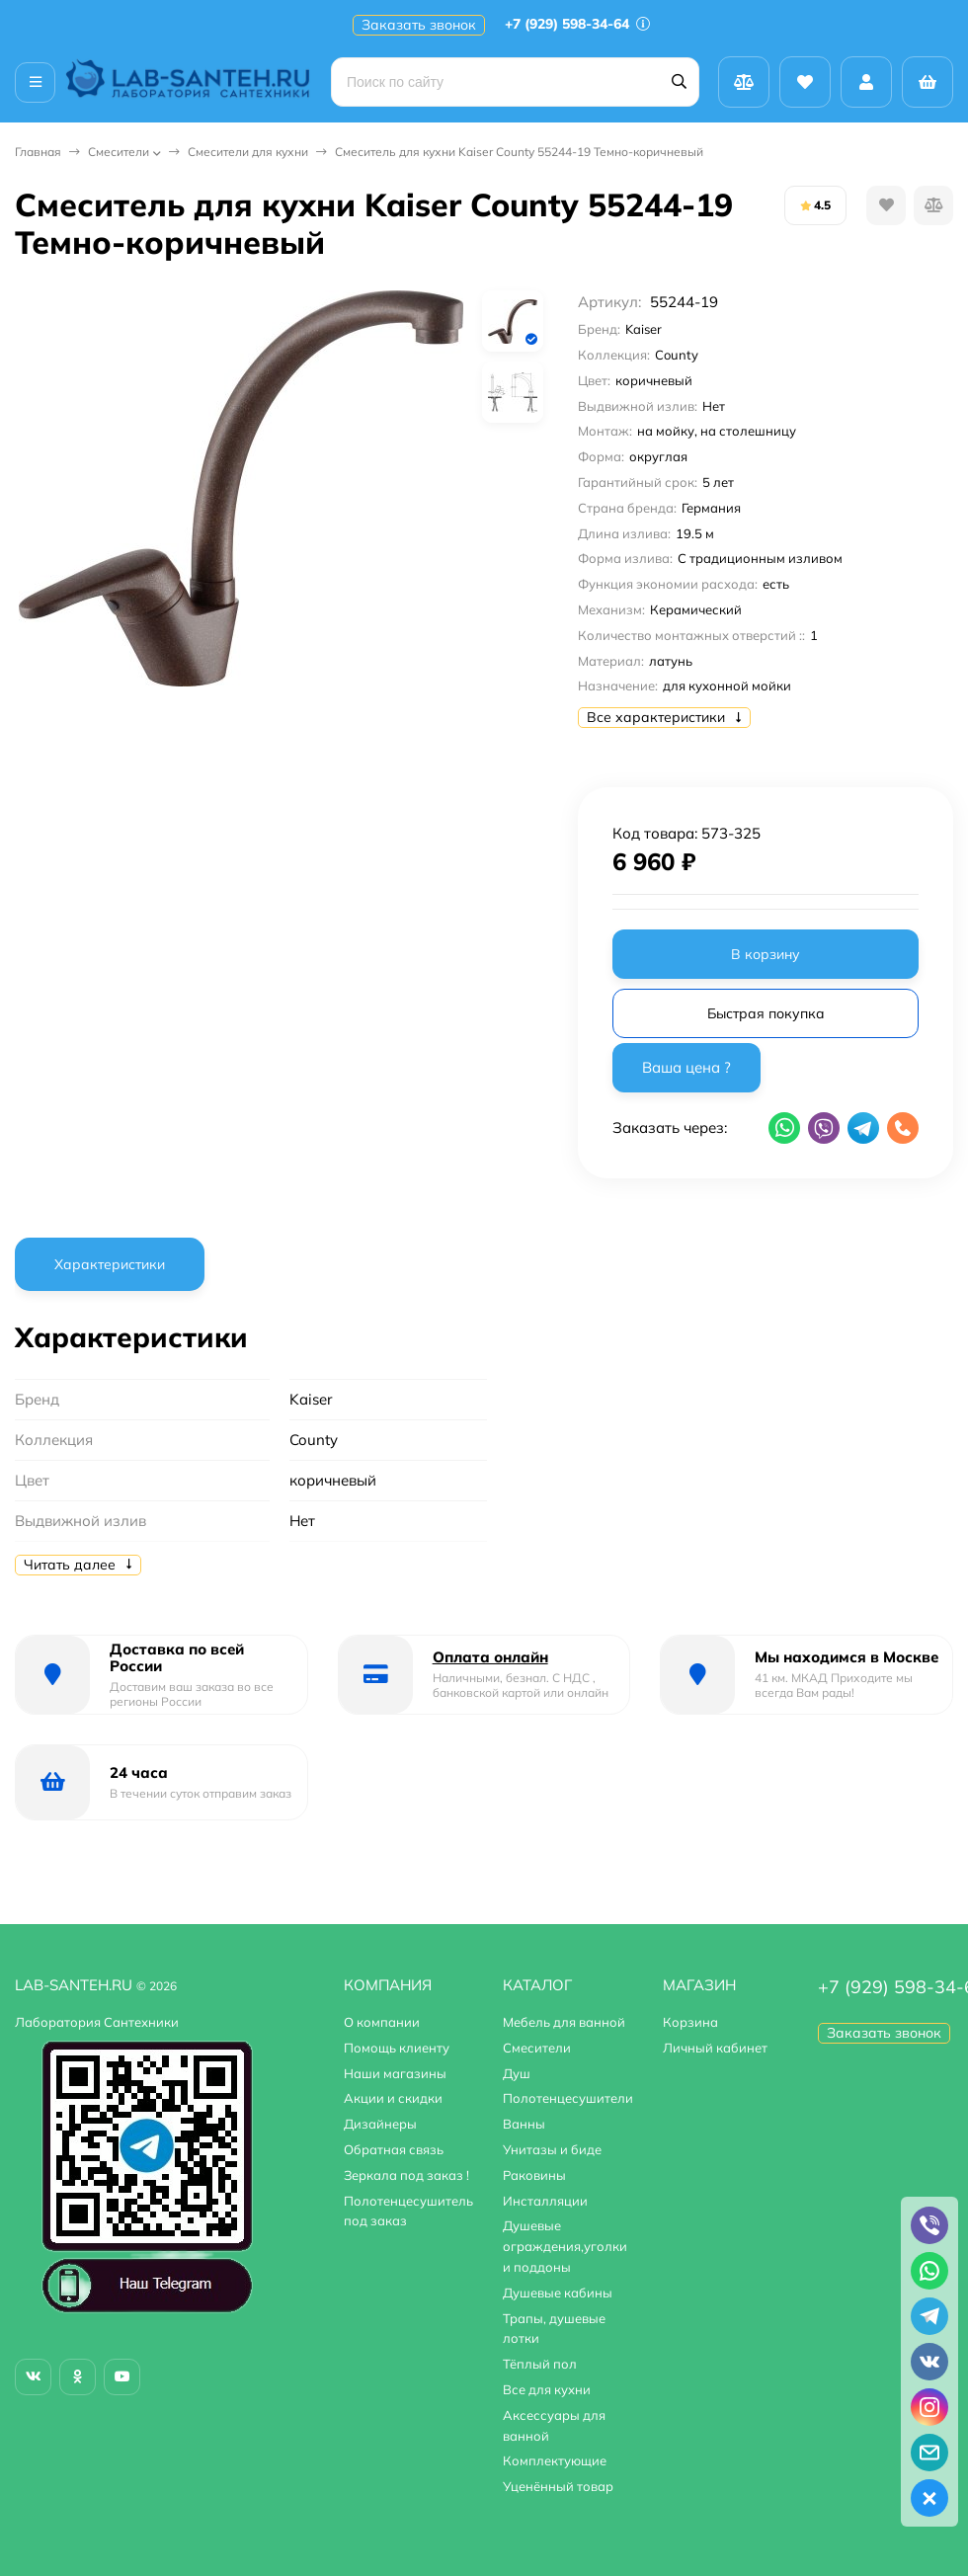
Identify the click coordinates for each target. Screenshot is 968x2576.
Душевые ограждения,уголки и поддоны (565, 2246)
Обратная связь (394, 2149)
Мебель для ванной (564, 2022)
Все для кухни (547, 2389)
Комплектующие (554, 2460)
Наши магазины (395, 2073)
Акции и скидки (393, 2098)
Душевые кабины (557, 2292)
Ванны (524, 2124)
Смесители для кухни (248, 151)
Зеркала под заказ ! (406, 2175)
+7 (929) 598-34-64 (577, 24)
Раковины (534, 2175)
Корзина (690, 2022)
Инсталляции (545, 2201)
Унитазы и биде (552, 2149)
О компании (382, 2022)
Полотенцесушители (568, 2098)
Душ (516, 2073)
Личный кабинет (715, 2047)
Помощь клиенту (396, 2047)
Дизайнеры (380, 2124)
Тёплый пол (540, 2364)
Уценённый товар (558, 2486)
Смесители (118, 151)
